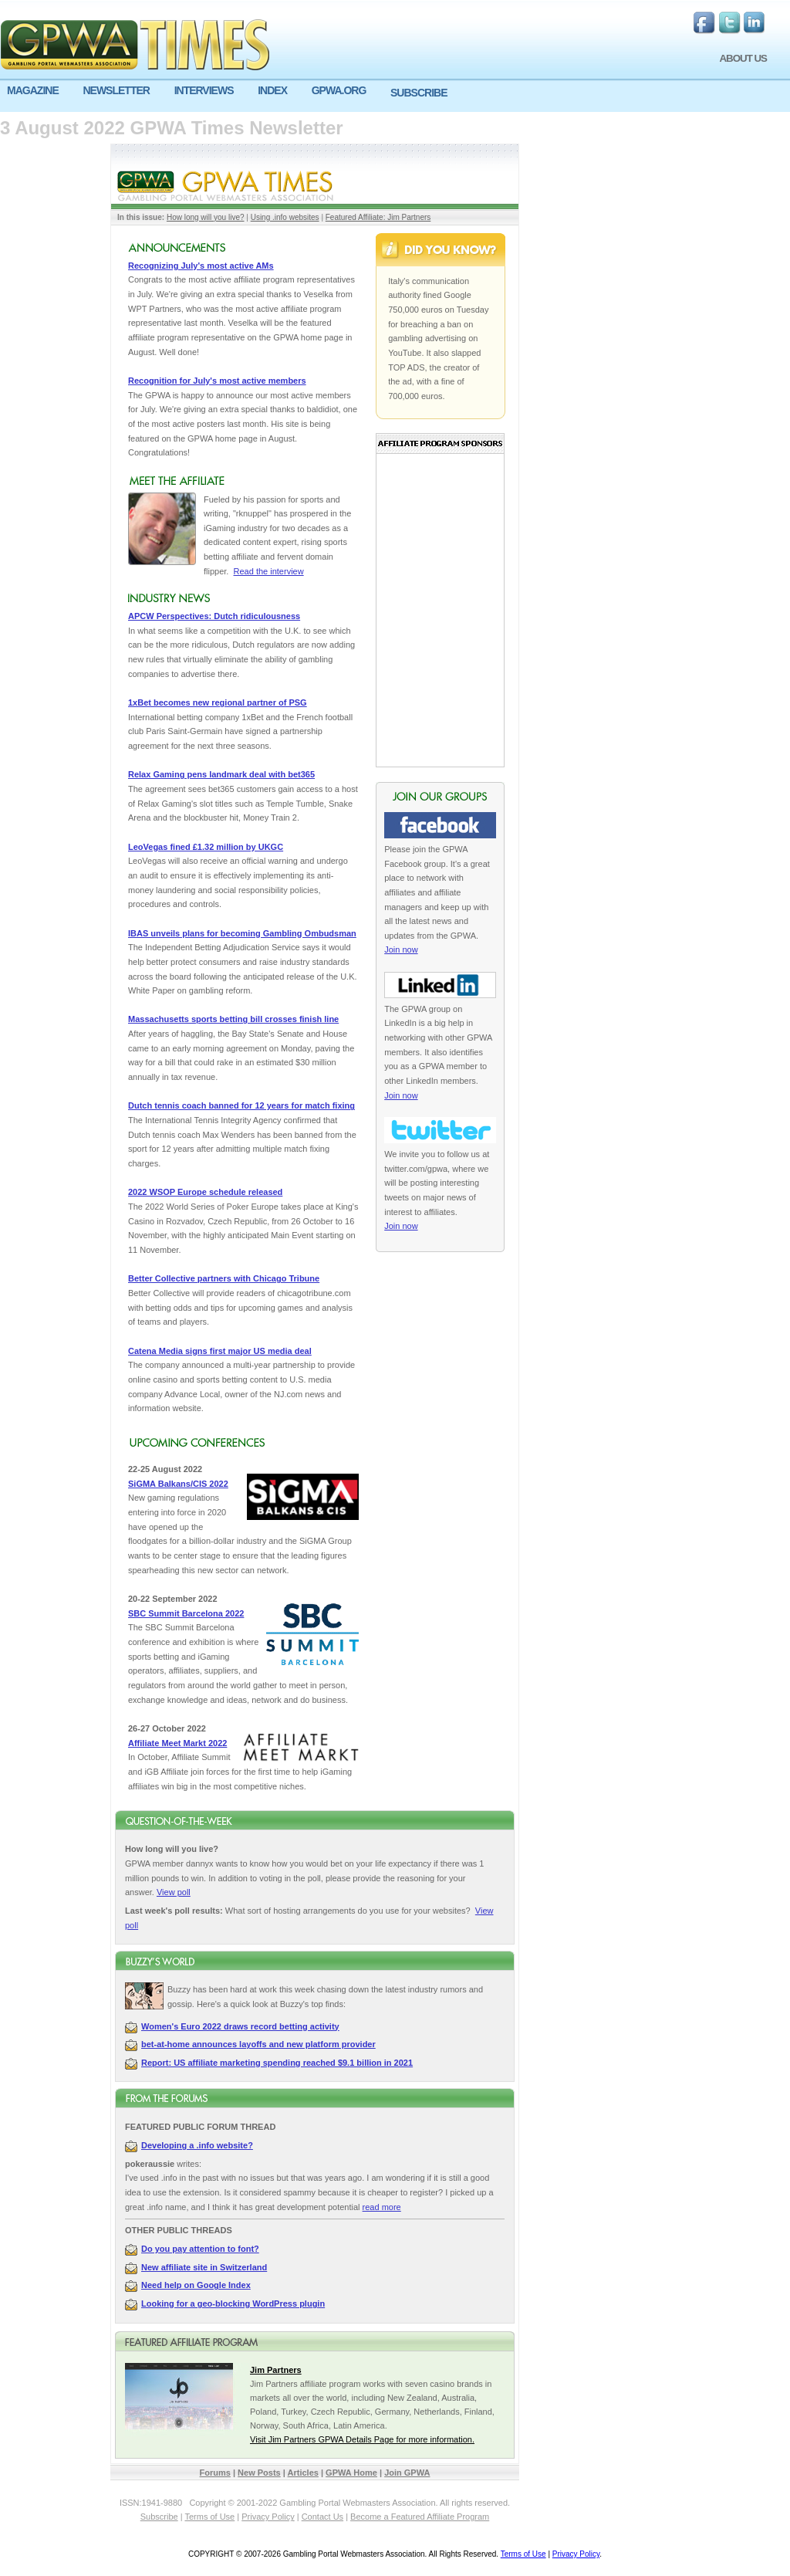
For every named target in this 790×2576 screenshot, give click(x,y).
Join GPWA (407, 2472)
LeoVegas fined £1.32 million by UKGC (205, 846)
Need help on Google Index (196, 2285)
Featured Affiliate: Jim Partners (378, 217)
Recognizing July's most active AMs (201, 265)
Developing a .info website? (197, 2145)
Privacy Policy (267, 2516)
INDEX (272, 90)
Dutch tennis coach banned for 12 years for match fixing (241, 1105)
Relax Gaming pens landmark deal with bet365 (221, 774)
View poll (174, 1892)
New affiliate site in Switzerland (204, 2267)
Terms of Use (209, 2516)
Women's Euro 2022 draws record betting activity (240, 2026)
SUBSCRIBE (418, 92)
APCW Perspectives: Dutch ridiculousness (214, 616)
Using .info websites (285, 217)
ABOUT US (743, 58)
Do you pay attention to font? (200, 2248)
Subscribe (159, 2516)
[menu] (395, 96)
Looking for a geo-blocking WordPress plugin (233, 2303)
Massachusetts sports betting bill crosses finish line (233, 1019)
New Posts (259, 2472)
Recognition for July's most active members (217, 380)
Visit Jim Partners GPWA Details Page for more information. (362, 2439)
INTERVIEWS (204, 90)
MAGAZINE (33, 90)
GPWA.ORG (339, 90)
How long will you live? (206, 217)
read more (382, 2207)
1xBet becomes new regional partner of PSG (217, 702)
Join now (400, 949)
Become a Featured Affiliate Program (419, 2516)
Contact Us (322, 2516)
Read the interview (269, 571)
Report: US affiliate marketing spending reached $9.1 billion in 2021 (277, 2062)
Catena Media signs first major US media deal (220, 1351)
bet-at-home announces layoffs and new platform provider (258, 2044)
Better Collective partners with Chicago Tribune (223, 1278)
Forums (215, 2472)
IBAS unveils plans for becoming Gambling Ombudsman (242, 933)
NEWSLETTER (116, 90)
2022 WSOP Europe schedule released (205, 1192)
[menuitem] (38, 90)
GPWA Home (351, 2472)
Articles (303, 2472)
